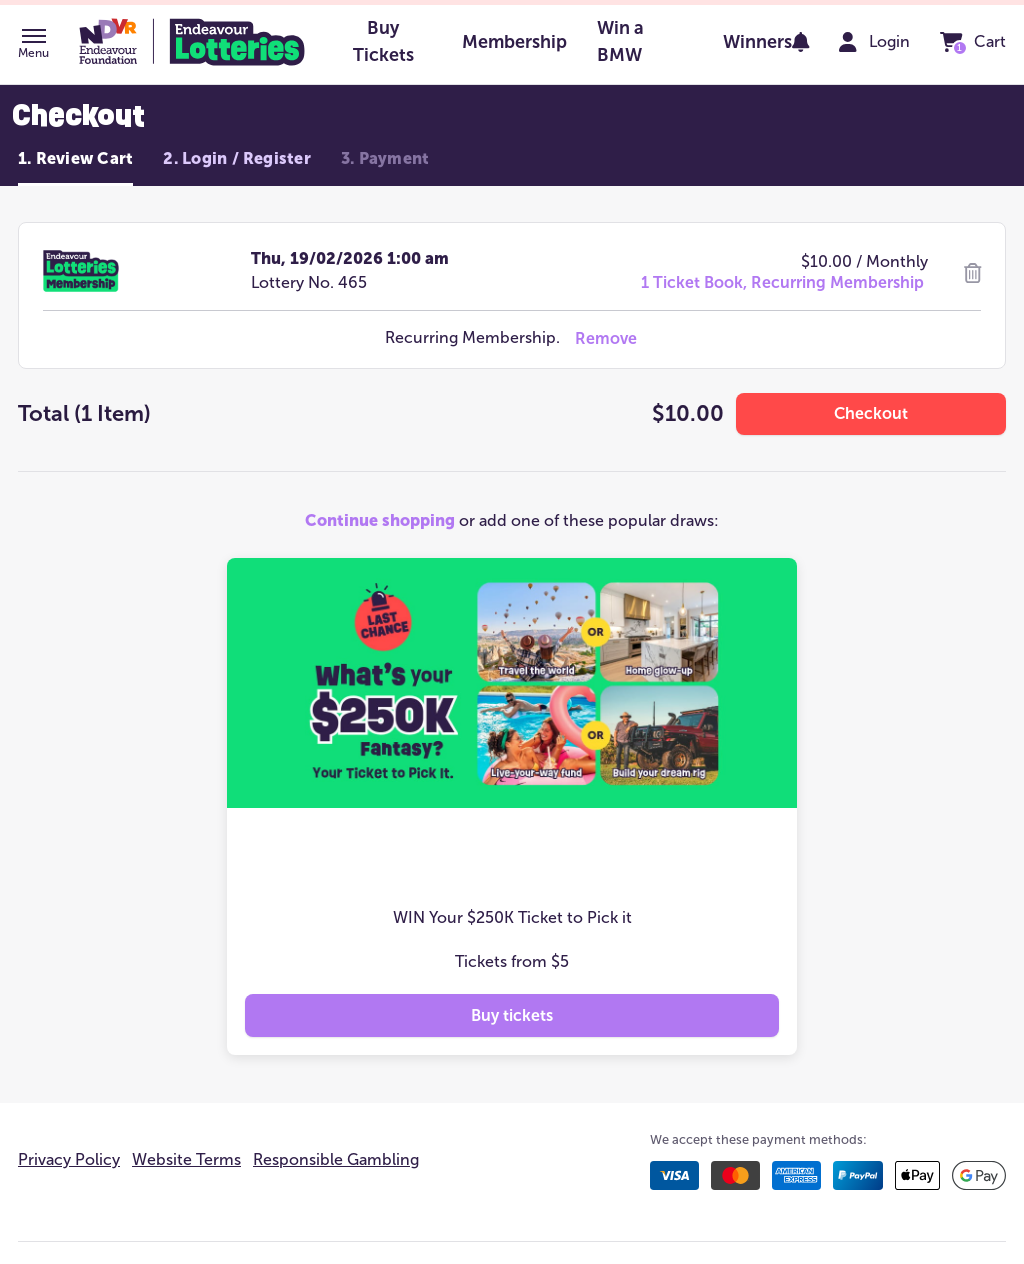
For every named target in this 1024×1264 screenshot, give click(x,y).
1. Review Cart (75, 158)
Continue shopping (380, 520)
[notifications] (801, 42)
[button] (33, 45)
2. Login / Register (237, 158)
